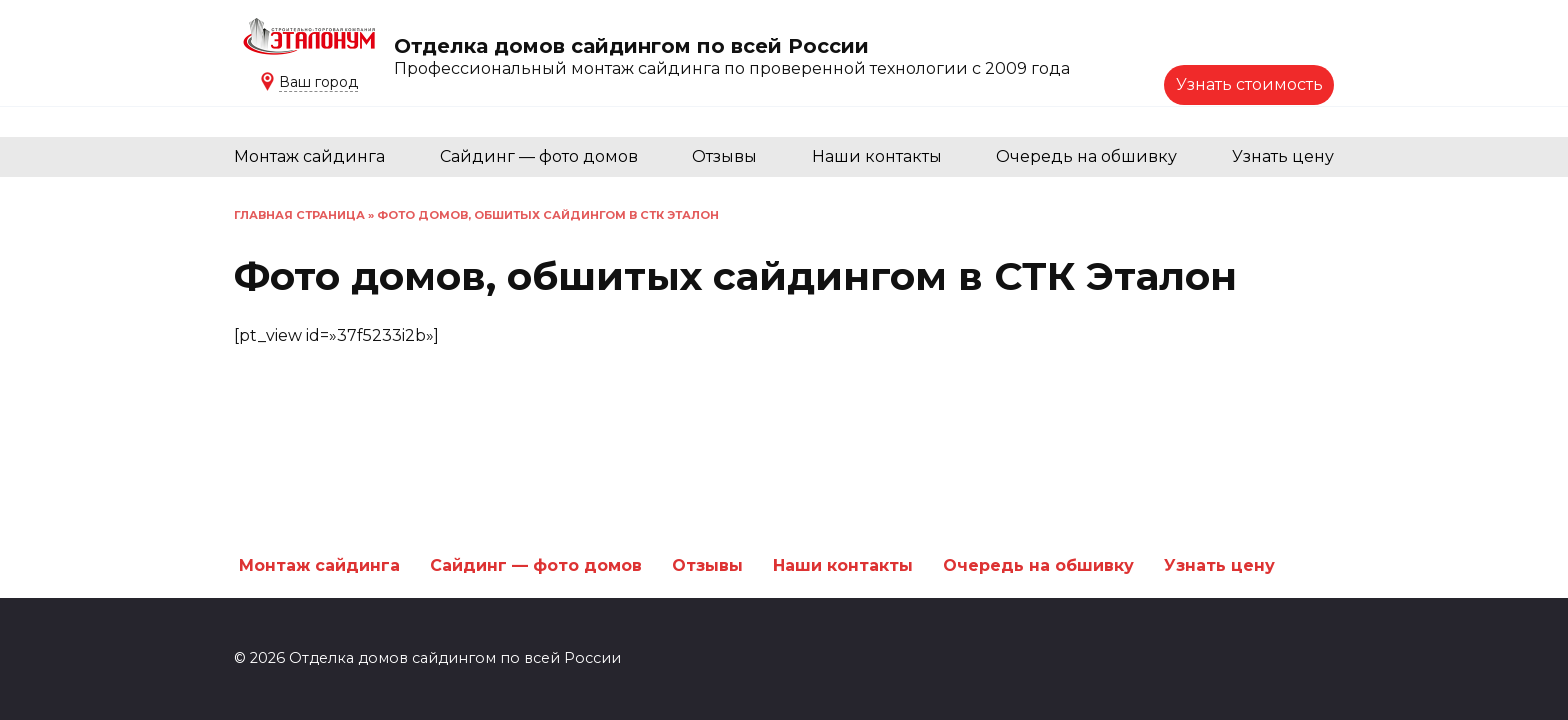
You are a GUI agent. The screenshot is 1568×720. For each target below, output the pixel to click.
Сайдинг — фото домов (539, 156)
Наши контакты (877, 156)
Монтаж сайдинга (309, 156)
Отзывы (724, 156)
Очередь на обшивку (1086, 156)
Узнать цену (1283, 156)
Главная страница (299, 215)
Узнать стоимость (1249, 84)
